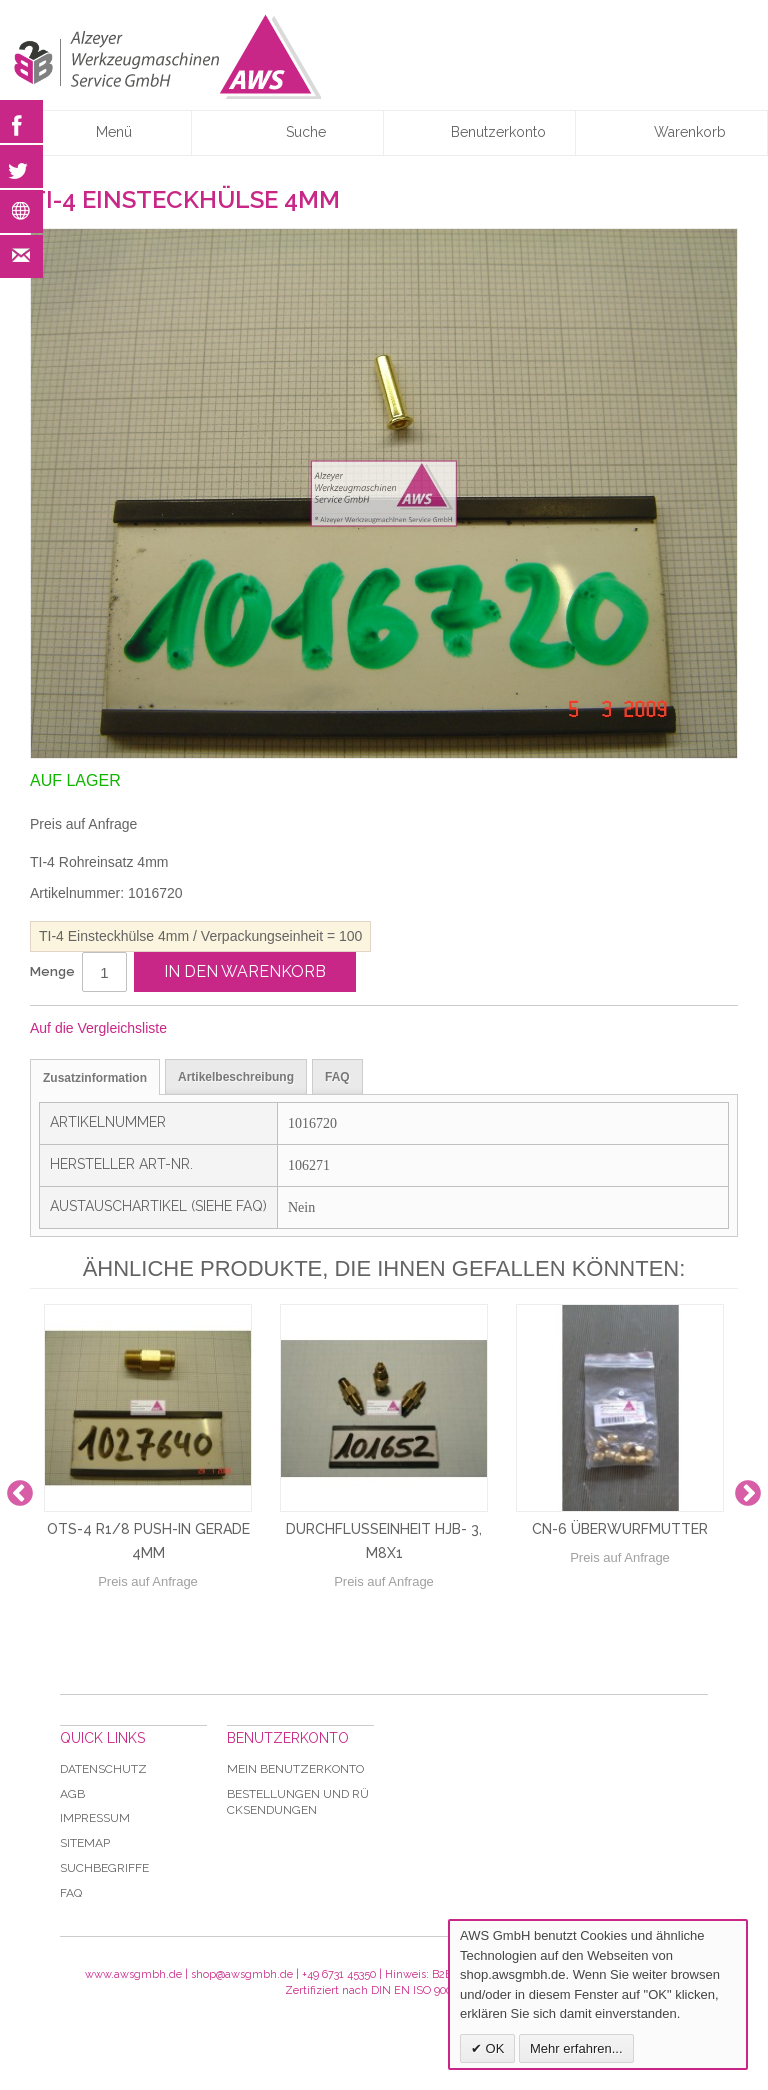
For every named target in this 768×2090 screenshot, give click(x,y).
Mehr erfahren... (576, 2048)
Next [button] (748, 1494)
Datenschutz (103, 1769)
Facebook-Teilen (249, 1029)
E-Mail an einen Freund (209, 1029)
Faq (71, 1893)
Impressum (95, 1818)
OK (493, 2048)
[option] (148, 1494)
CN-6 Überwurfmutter (620, 1529)
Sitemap (85, 1843)
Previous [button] (20, 1494)
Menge (52, 971)
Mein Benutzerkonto (295, 1769)
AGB (72, 1794)
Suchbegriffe (104, 1868)
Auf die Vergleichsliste (98, 1028)
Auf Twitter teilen (289, 1029)
